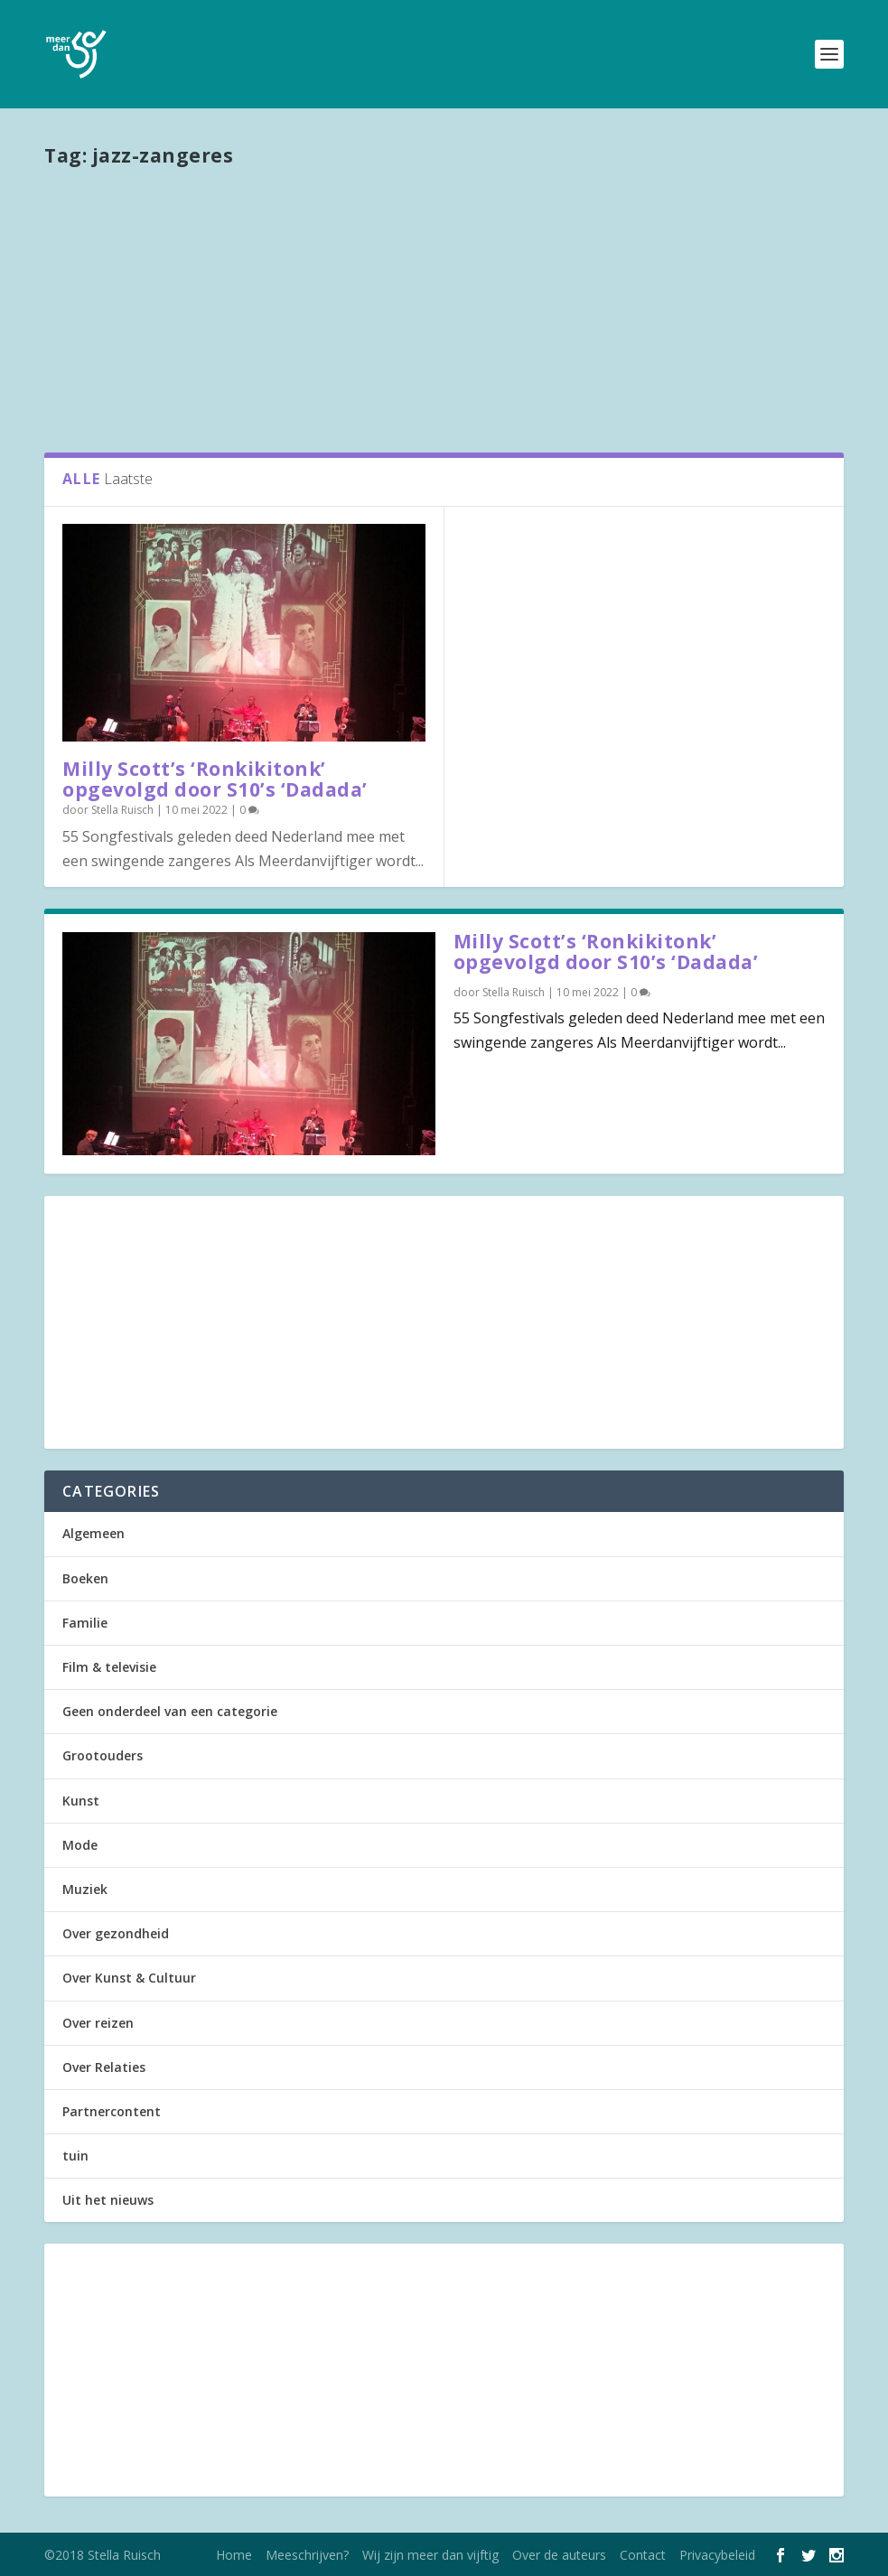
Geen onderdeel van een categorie (169, 1711)
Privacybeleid (717, 2554)
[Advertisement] (444, 308)
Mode (80, 1844)
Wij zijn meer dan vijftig (430, 2554)
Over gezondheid (115, 1933)
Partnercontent (111, 2111)
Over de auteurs (559, 2554)
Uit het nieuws (108, 2199)
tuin (75, 2155)
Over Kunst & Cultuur (129, 1977)
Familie (84, 1622)
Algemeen (93, 1533)
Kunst (80, 1800)
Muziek (84, 1889)
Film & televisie (109, 1666)
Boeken (85, 1578)
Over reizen (98, 2022)
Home (234, 2554)
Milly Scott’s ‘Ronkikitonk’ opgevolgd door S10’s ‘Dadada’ (215, 779)
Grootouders (102, 1755)
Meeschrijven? (307, 2554)
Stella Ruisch (122, 809)
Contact (643, 2554)
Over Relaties (103, 2067)
